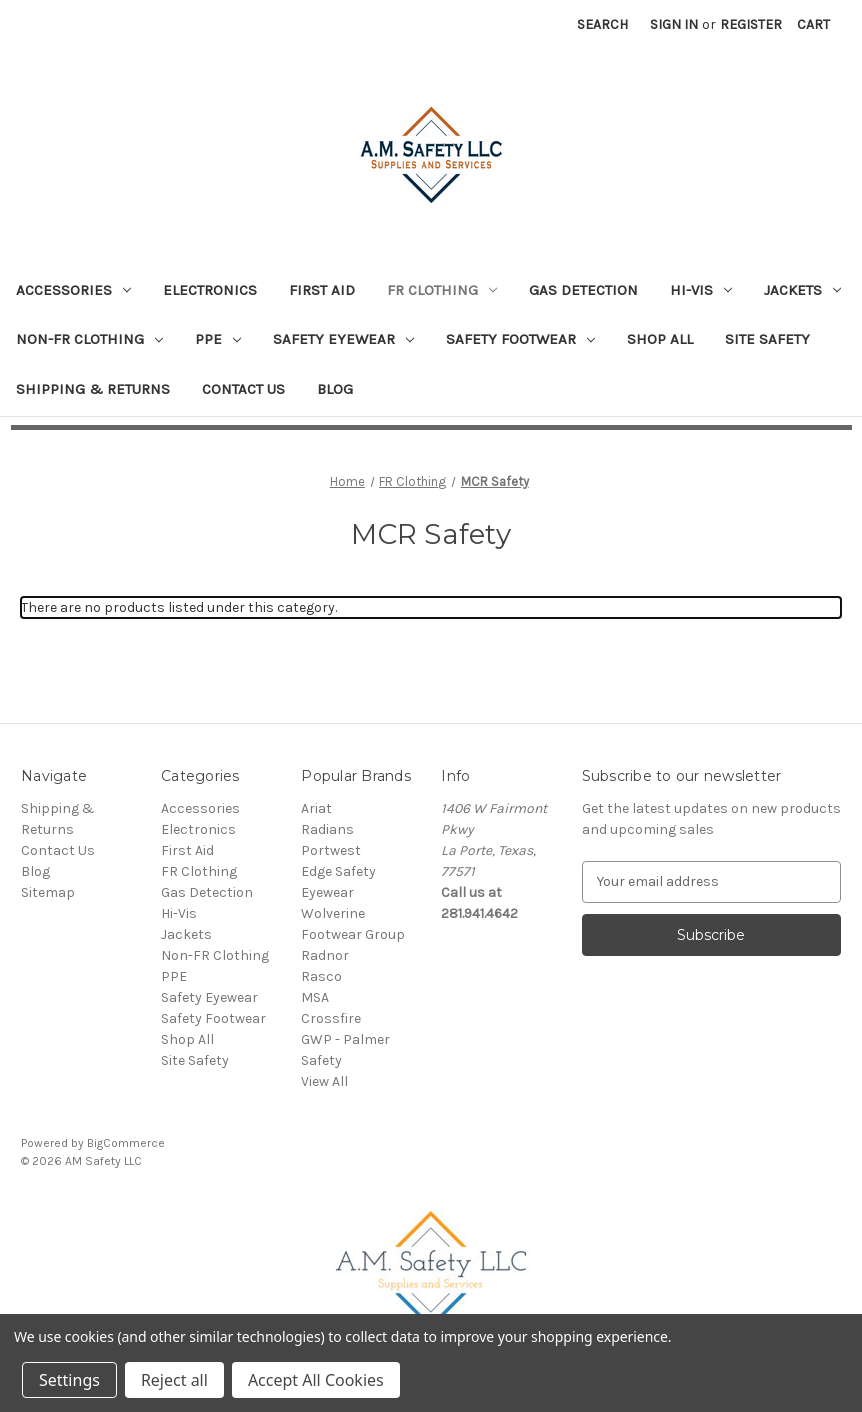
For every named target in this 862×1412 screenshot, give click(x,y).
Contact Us (243, 389)
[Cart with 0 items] (813, 24)
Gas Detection (583, 290)
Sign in (674, 24)
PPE (218, 339)
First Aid (322, 290)
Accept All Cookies (316, 1380)
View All (324, 1081)
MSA (315, 997)
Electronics (210, 290)
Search (602, 24)
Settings (69, 1380)
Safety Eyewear (343, 339)
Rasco (321, 976)
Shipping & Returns (93, 389)
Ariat (316, 808)
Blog (335, 389)
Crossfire (331, 1018)
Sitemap (48, 892)
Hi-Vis (701, 290)
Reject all (174, 1380)
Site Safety (767, 339)
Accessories (73, 290)
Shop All (660, 339)
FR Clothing (442, 290)
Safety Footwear (520, 339)
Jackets (802, 290)
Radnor (325, 955)
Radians (327, 829)
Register (751, 24)
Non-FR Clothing (89, 339)
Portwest (331, 850)
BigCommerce (126, 1143)
